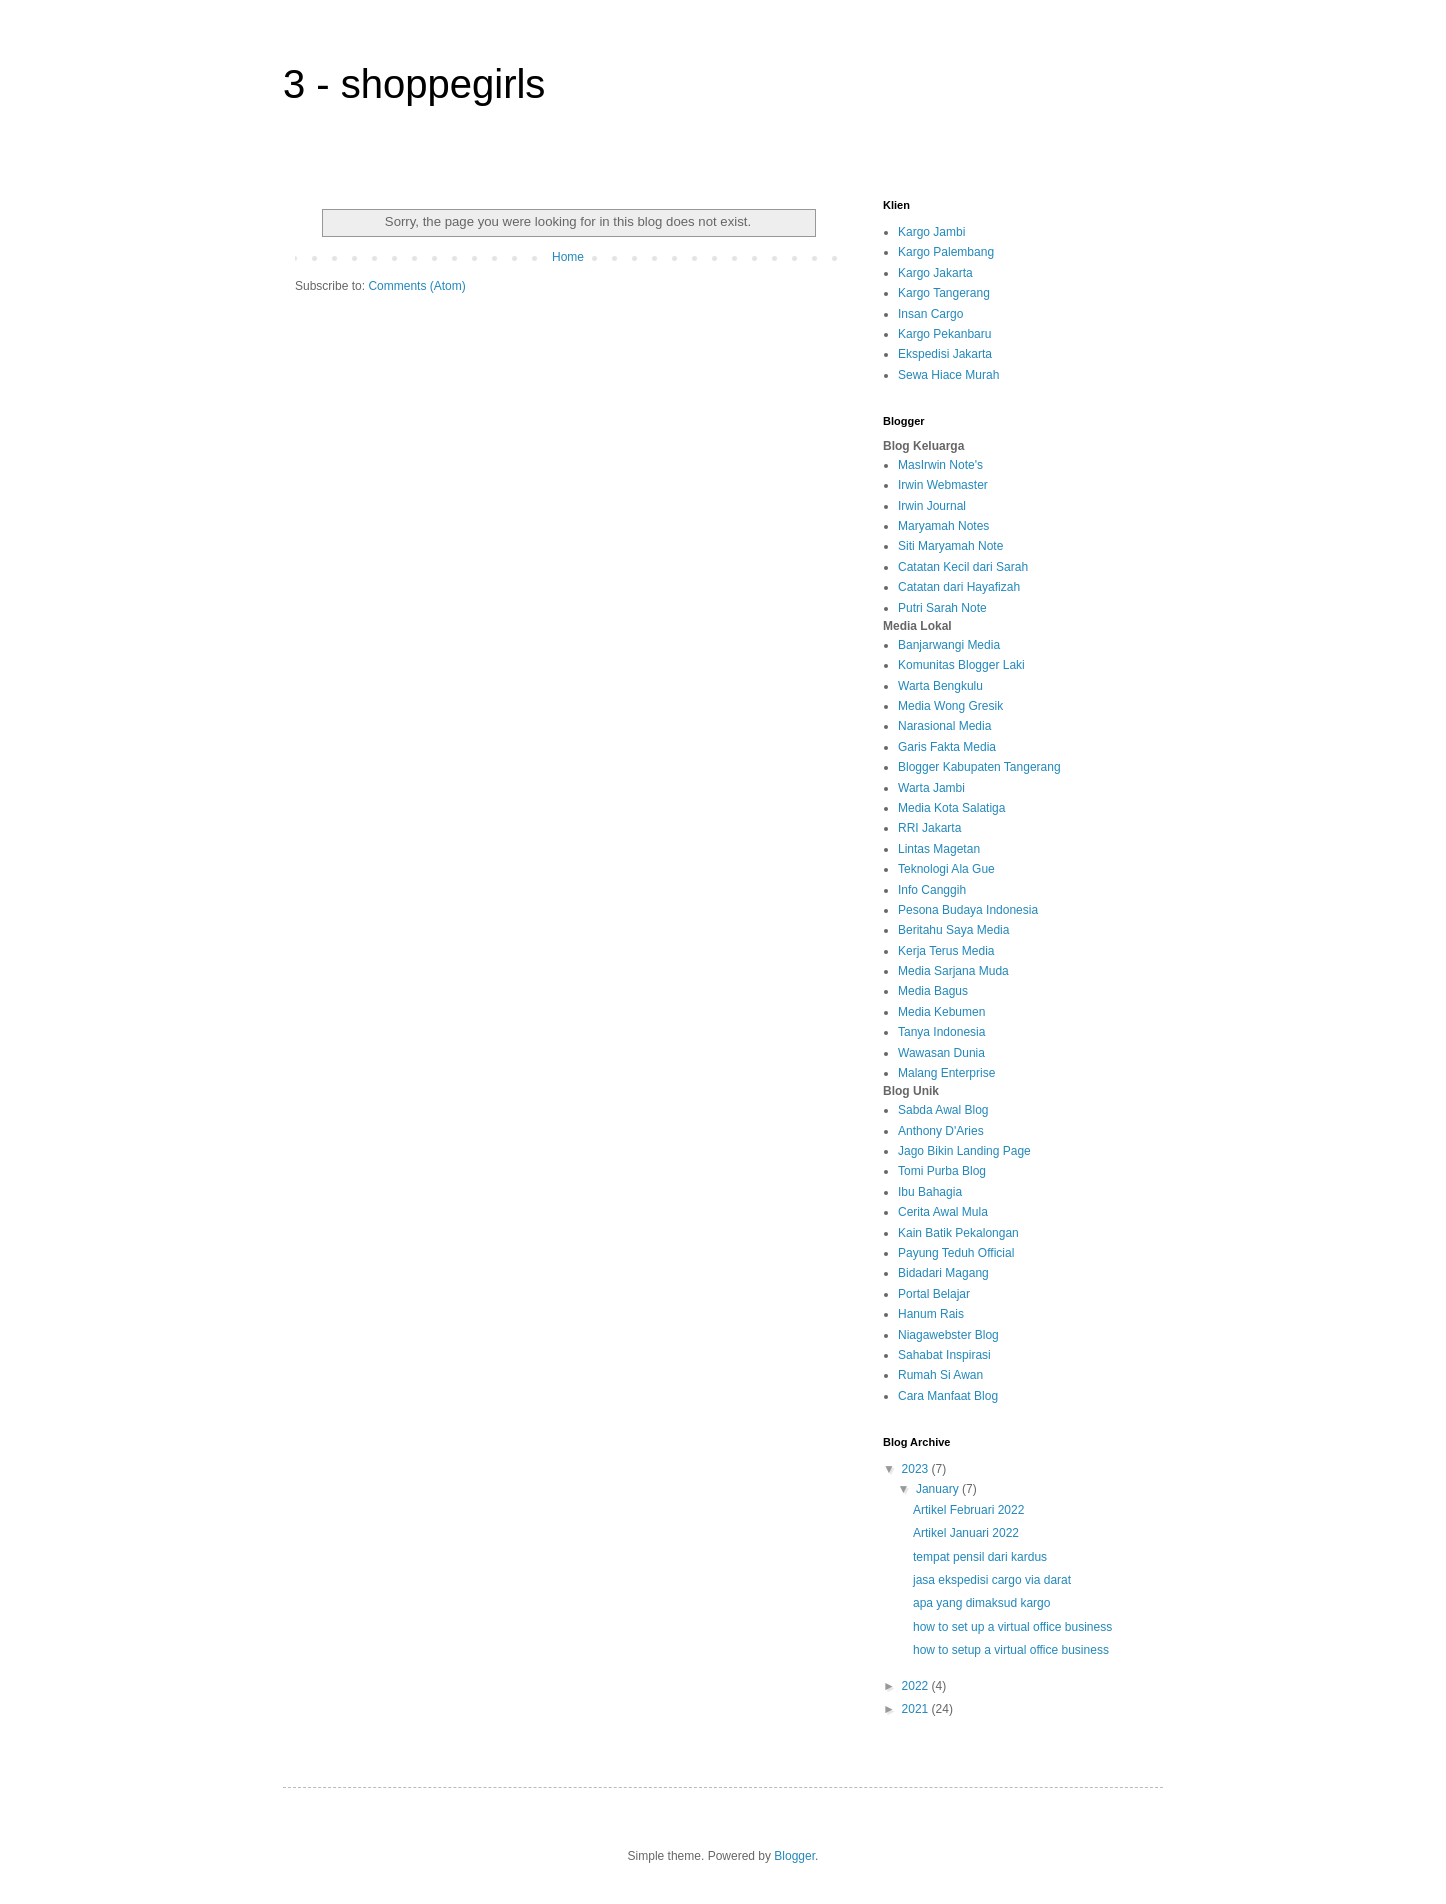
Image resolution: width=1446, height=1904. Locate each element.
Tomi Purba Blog (942, 1171)
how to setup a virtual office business (1011, 1650)
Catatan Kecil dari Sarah (963, 567)
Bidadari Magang (943, 1273)
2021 (917, 1709)
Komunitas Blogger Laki (961, 665)
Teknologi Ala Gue (946, 869)
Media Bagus (933, 991)
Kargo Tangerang (944, 293)
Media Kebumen (941, 1012)
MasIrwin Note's (940, 465)
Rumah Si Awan (940, 1375)
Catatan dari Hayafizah (959, 587)
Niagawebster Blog (948, 1335)
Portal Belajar (934, 1294)
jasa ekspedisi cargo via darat (992, 1580)
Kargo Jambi (931, 232)
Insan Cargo (930, 314)
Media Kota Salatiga (951, 808)
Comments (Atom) (416, 286)
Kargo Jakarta (935, 273)
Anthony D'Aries (941, 1131)
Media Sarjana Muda (953, 971)
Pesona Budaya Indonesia (968, 910)
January (939, 1489)
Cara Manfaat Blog (948, 1396)
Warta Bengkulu (940, 686)
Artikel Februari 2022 (968, 1510)
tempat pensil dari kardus (980, 1557)
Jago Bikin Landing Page (964, 1151)
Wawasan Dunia (941, 1053)
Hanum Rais (931, 1314)
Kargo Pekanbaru (944, 334)
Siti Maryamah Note (950, 546)
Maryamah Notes (943, 526)
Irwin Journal (932, 506)
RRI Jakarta (929, 828)
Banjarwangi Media (949, 645)
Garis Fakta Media (947, 747)
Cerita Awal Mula (943, 1212)
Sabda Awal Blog (943, 1110)
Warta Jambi (931, 788)
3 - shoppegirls (414, 84)
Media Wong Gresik (950, 706)
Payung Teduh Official (956, 1253)
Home (568, 257)
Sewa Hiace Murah (948, 375)
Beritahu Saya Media (953, 930)
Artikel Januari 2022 (966, 1533)
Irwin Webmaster (943, 485)
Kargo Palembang (946, 252)
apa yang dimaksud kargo (981, 1603)
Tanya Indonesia (941, 1032)
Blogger (794, 1856)
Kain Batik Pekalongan (958, 1233)
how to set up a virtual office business (1012, 1627)
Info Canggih (932, 890)
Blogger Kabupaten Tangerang (979, 767)
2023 (917, 1469)
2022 (917, 1686)
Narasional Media (944, 726)
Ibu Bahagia (930, 1192)
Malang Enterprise (946, 1073)
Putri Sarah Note (942, 608)
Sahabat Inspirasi (944, 1355)
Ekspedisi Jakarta (945, 354)
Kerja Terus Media (946, 951)
